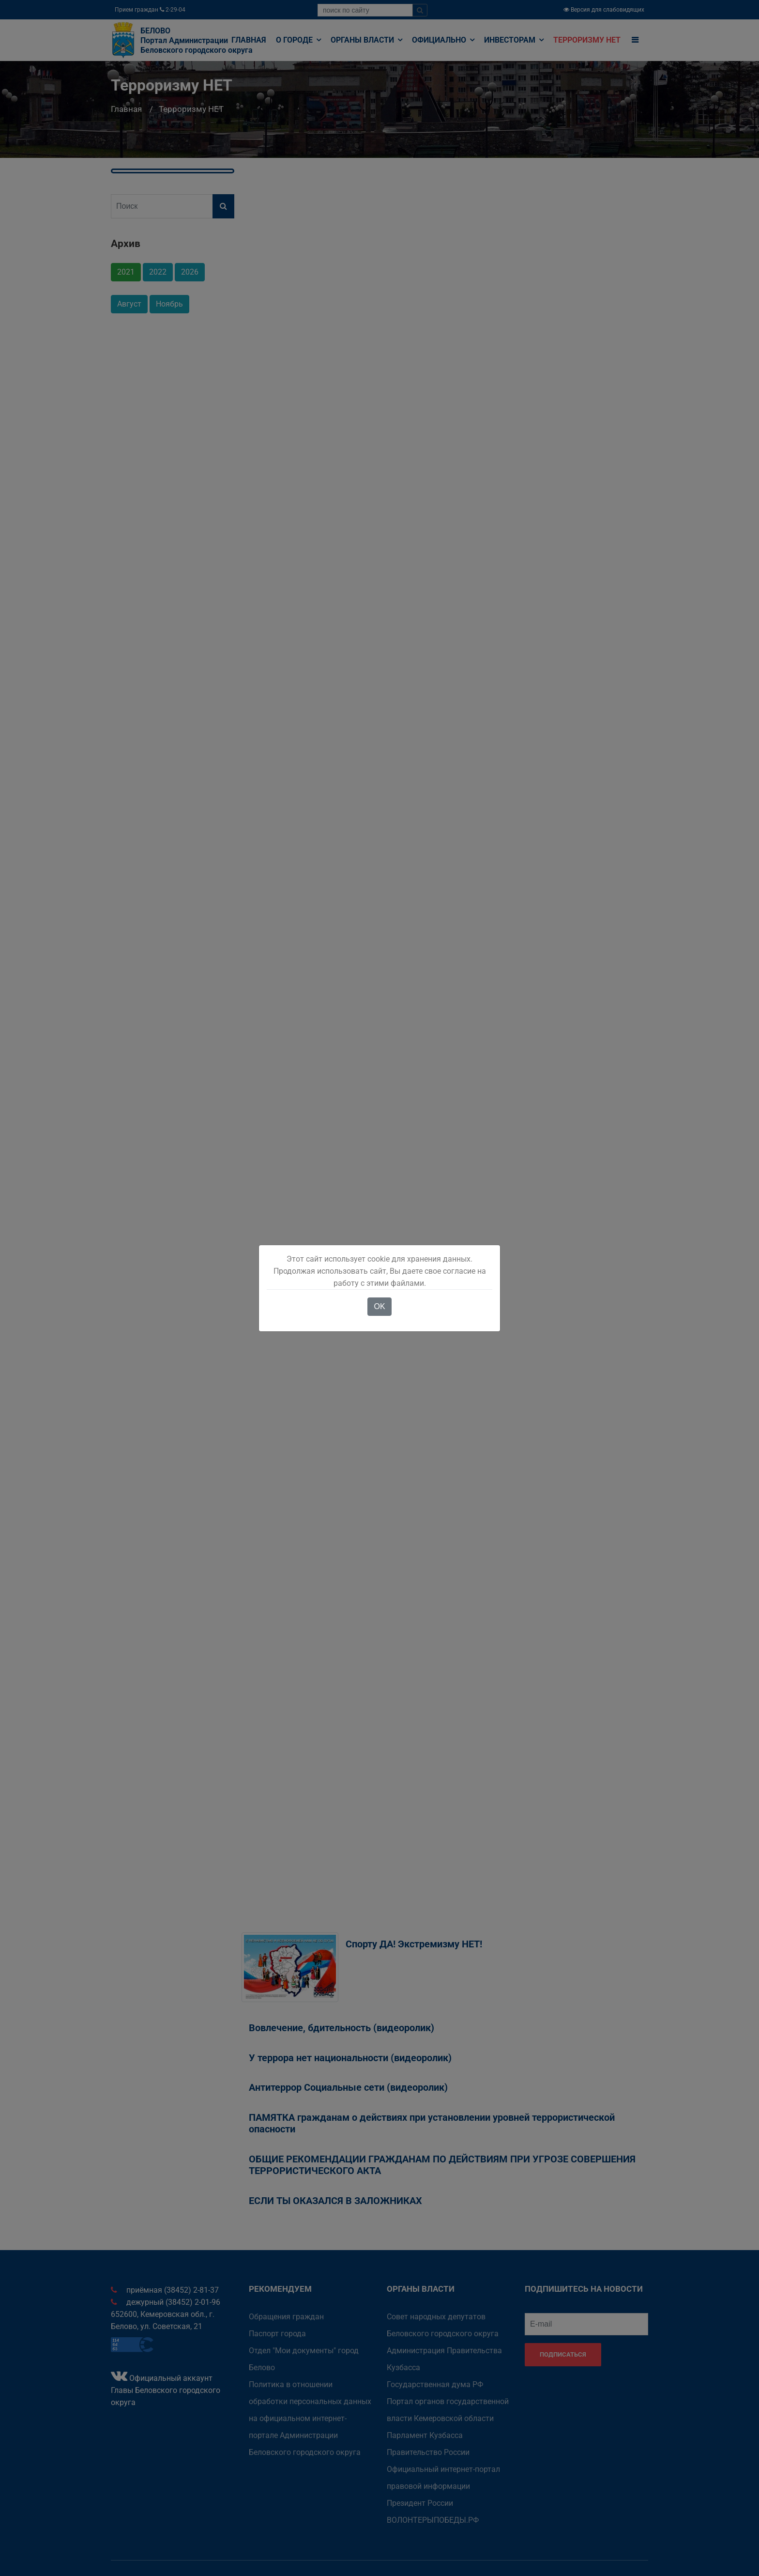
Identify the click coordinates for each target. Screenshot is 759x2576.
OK (379, 1306)
